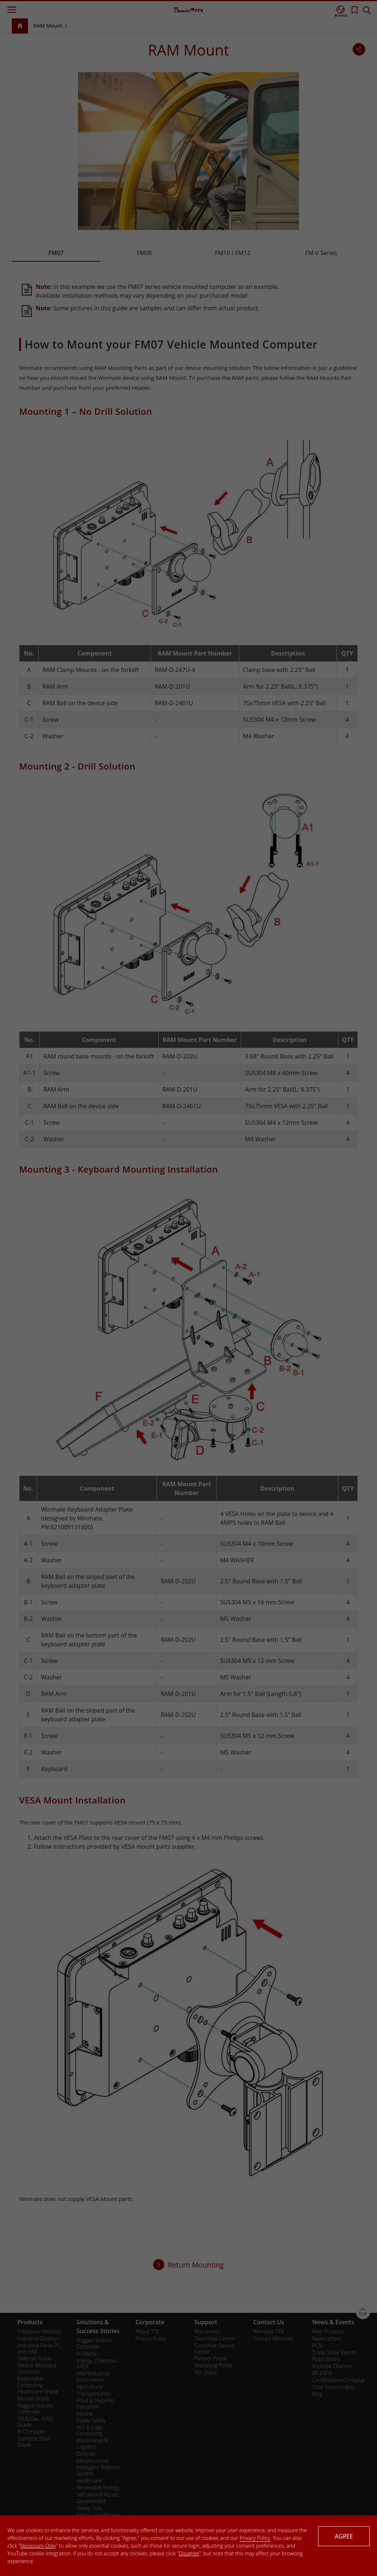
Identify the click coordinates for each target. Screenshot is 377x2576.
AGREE (344, 2536)
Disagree (189, 2553)
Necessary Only (38, 2545)
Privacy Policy (255, 2537)
